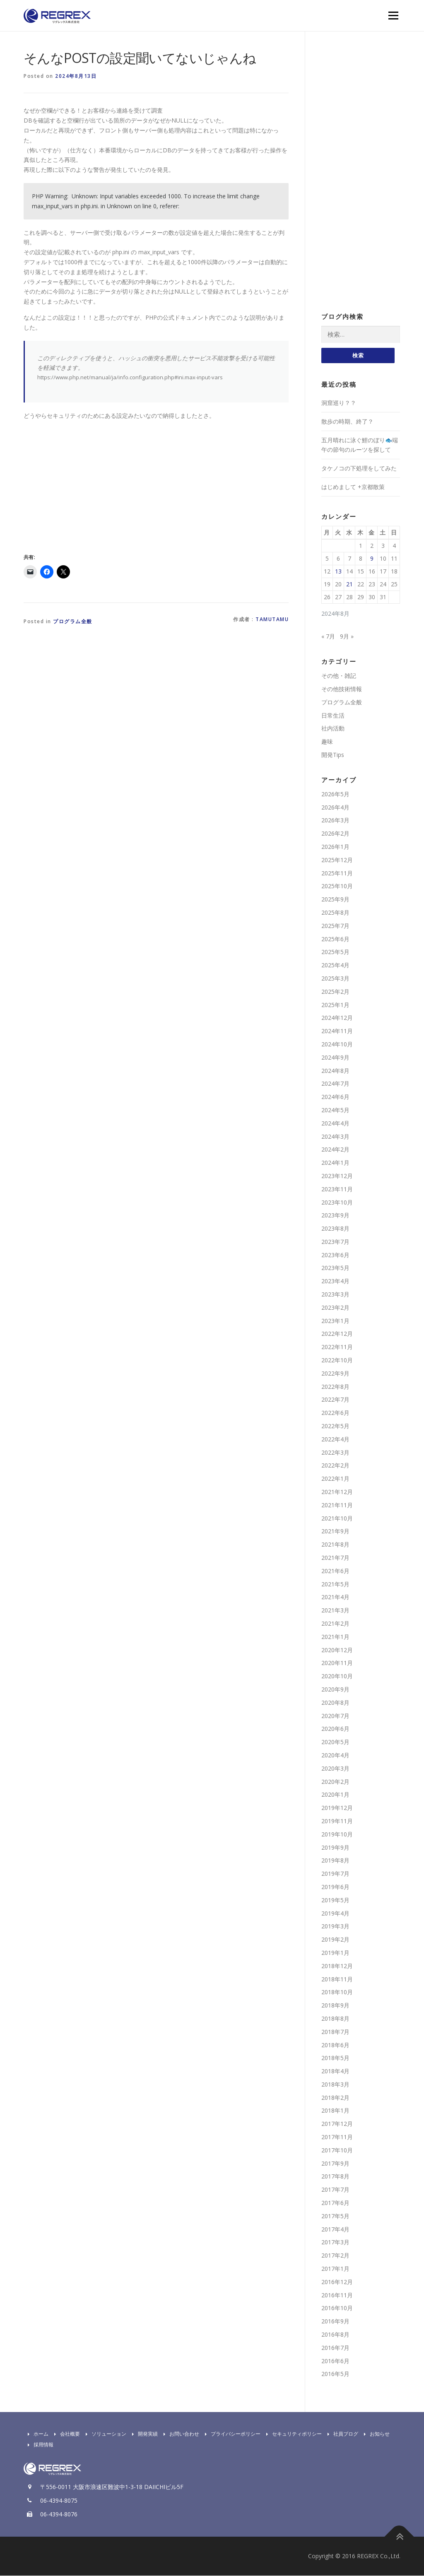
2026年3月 (335, 820)
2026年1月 (335, 847)
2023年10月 (337, 1203)
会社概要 (65, 2434)
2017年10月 (337, 2150)
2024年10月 (337, 1044)
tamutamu (272, 619)
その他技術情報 (341, 689)
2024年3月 (335, 1137)
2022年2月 (335, 1466)
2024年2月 (335, 1150)
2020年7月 (335, 1716)
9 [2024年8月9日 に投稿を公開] (371, 559)
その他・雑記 (338, 676)
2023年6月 (335, 1255)
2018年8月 (335, 2019)
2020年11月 (337, 1663)
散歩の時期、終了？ (347, 422)
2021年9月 (335, 1531)
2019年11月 (337, 1821)
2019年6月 (335, 1887)
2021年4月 (335, 1597)
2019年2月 (335, 1940)
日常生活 (332, 716)
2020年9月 (335, 1690)
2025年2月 (335, 992)
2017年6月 (335, 2203)
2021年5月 (335, 1584)
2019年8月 (335, 1861)
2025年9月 (335, 900)
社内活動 (332, 729)
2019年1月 (335, 1953)
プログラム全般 (72, 621)
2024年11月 (337, 1031)
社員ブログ (340, 2434)
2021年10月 (337, 1519)
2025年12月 (337, 860)
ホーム (36, 2434)
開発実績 (143, 2434)
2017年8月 (335, 2177)
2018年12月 (337, 1966)
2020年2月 (335, 1782)
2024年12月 (337, 1018)
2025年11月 (337, 873)
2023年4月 (335, 1281)
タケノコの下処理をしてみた (359, 468)
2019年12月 (337, 1808)
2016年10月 (337, 2309)
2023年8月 (335, 1229)
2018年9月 (335, 2006)
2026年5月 (335, 794)
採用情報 (38, 2444)
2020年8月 (335, 1703)
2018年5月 (335, 2058)
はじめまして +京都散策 (353, 487)
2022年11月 (337, 1347)
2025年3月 (335, 979)
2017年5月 (335, 2216)
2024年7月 (335, 1084)
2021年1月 (335, 1637)
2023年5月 (335, 1268)
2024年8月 (335, 1071)
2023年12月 (337, 1176)
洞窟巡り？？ (338, 403)
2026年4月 (335, 808)
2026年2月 (335, 834)
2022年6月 (335, 1413)
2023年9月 (335, 1215)
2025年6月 (335, 939)
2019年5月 (335, 1900)
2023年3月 (335, 1295)
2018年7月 (335, 2032)
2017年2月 (335, 2256)
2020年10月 (337, 1676)
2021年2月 (335, 1624)
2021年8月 (335, 1545)
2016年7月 (335, 2348)
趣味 (327, 742)
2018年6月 (335, 2045)
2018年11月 (337, 1979)
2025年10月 (337, 886)
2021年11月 (337, 1505)
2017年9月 (335, 2164)
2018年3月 (335, 2085)
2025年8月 (335, 913)
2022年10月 (337, 1360)
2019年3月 (335, 1926)
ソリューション (104, 2434)
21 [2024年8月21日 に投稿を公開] (349, 584)
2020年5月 (335, 1742)
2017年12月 (337, 2124)
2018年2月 (335, 2098)
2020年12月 (337, 1650)
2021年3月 (335, 1611)
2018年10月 (337, 1992)
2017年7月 (335, 2190)
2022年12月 (337, 1334)
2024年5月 (335, 1110)
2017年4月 (335, 2230)
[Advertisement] (93, 485)
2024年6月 (335, 1097)
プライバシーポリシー (230, 2434)
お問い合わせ (179, 2434)
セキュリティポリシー (292, 2434)
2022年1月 (335, 1479)
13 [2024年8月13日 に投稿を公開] (338, 572)
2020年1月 (335, 1795)
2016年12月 (337, 2282)
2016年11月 (337, 2295)
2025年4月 (335, 965)
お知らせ (375, 2434)
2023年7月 (335, 1242)
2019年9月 (335, 1848)
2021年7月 (335, 1558)
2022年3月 (335, 1453)
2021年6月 (335, 1571)
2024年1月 (335, 1163)
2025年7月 (335, 926)
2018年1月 (335, 2111)
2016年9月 (335, 2321)
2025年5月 (335, 952)
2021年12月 (337, 1492)
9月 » (347, 637)
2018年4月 (335, 2071)
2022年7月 (335, 1400)
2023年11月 (337, 1189)
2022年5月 (335, 1426)
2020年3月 (335, 1769)
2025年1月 (335, 1005)
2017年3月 (335, 2243)
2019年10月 (337, 1835)
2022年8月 (335, 1387)
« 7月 (328, 637)
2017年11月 (337, 2137)
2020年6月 (335, 1729)
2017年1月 (335, 2269)
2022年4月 (335, 1439)
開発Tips (332, 755)
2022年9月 (335, 1374)
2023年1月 (335, 1321)
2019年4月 (335, 1914)
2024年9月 (335, 1058)
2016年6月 (335, 2361)
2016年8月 (335, 2335)
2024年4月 (335, 1124)
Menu (393, 15)
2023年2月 (335, 1308)
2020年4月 (335, 1755)
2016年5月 (335, 2374)
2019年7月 (335, 1874)
